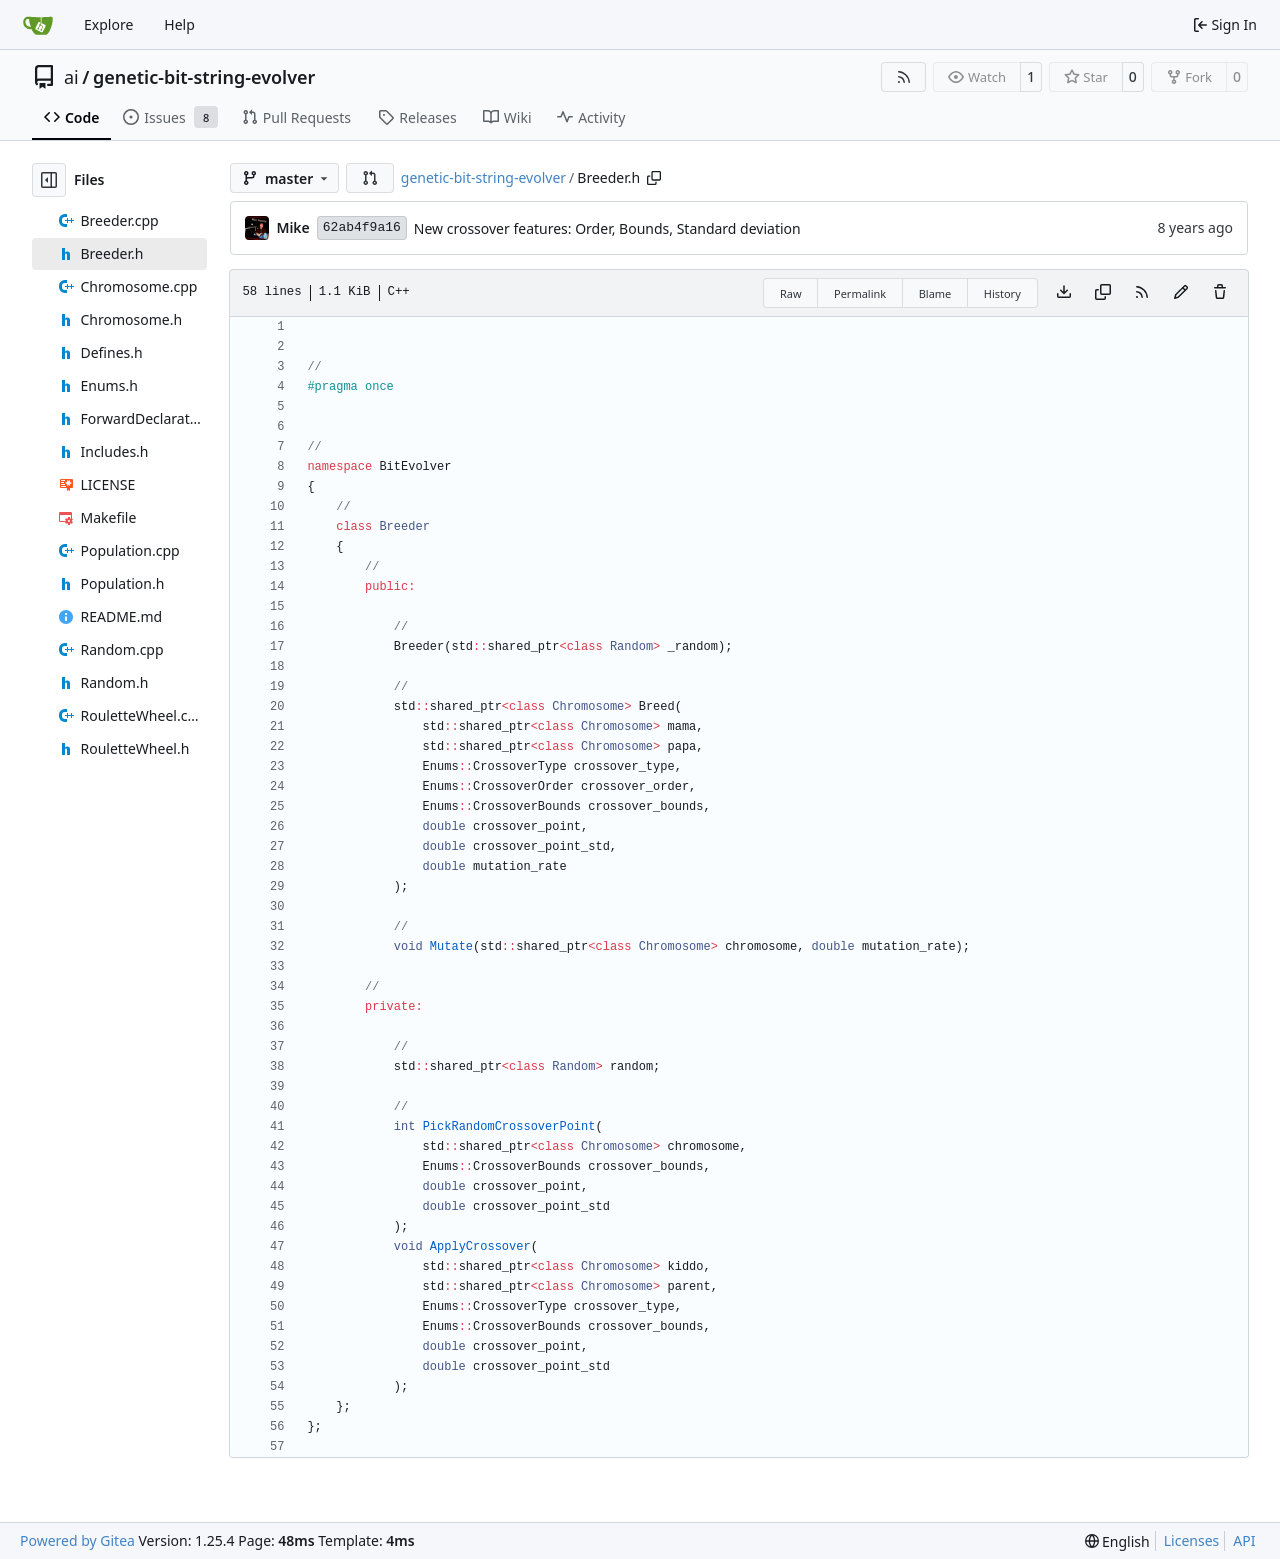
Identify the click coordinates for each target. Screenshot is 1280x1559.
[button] (370, 178)
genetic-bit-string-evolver (204, 77)
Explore (108, 24)
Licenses (1192, 1540)
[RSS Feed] (904, 77)
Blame (935, 293)
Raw (791, 293)
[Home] (38, 25)
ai (71, 77)
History (1002, 293)
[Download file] (1064, 293)
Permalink (860, 293)
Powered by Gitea (77, 1540)
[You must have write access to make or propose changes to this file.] (1220, 293)
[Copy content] (1103, 293)
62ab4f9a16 (362, 227)
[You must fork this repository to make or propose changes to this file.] (1181, 293)
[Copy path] (654, 178)
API (1244, 1540)
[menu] (1117, 1541)
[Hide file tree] (49, 180)
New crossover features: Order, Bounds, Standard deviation (607, 228)
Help (179, 24)
